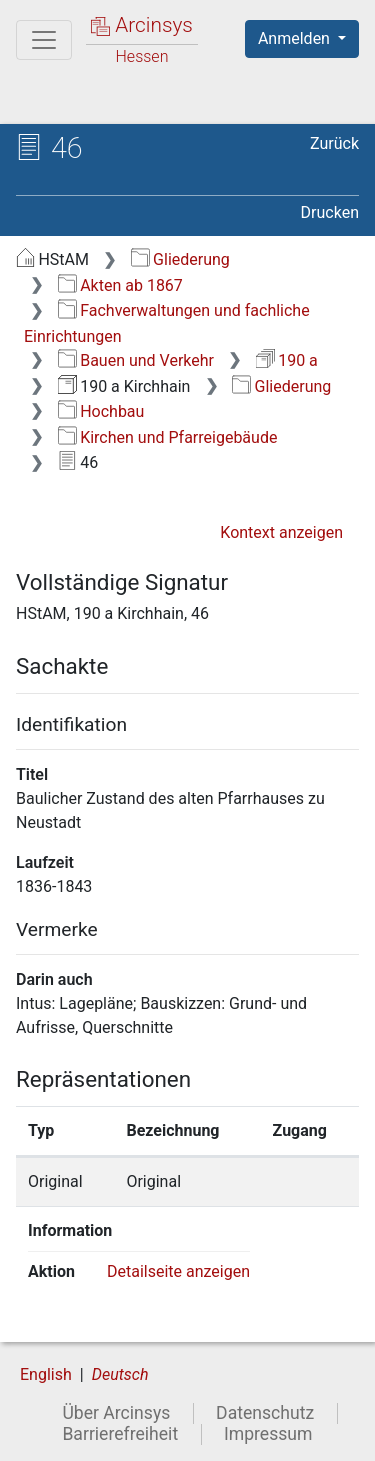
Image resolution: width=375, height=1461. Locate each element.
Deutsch (120, 1374)
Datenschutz (265, 1413)
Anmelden (296, 38)
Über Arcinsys (116, 1413)
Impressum (268, 1434)
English (46, 1374)
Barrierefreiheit (120, 1434)
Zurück (334, 143)
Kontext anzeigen (281, 532)
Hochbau (101, 411)
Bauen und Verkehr (136, 360)
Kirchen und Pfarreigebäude (168, 437)
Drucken (330, 212)
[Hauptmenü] (44, 40)
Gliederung (180, 259)
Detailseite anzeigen (178, 1271)
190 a (287, 360)
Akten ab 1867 (120, 285)
